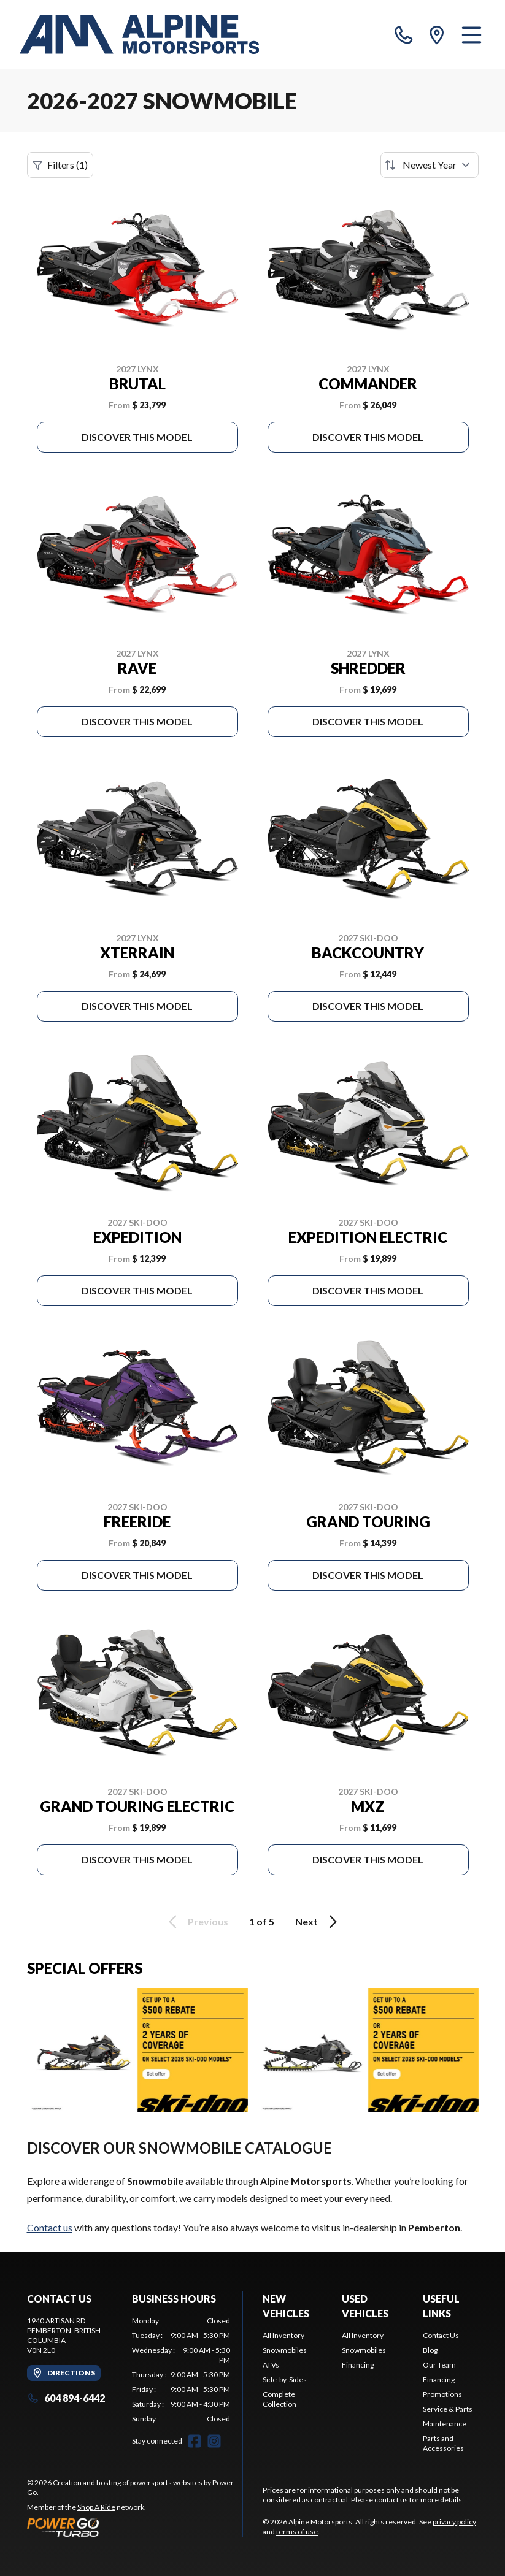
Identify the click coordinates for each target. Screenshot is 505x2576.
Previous (196, 1921)
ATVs (271, 2364)
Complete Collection (279, 2399)
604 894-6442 (66, 2398)
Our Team (439, 2364)
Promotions (442, 2394)
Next (318, 1921)
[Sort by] (429, 165)
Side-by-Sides (285, 2379)
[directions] (437, 34)
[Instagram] (214, 2441)
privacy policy (454, 2521)
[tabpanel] (181, 2370)
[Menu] (471, 34)
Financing (358, 2364)
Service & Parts (447, 2409)
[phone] (403, 34)
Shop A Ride (96, 2507)
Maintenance (444, 2423)
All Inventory (283, 2335)
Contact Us (441, 2335)
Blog (430, 2350)
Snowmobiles (285, 2350)
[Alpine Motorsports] (139, 34)
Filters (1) (60, 165)
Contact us (49, 2227)
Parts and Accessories (443, 2443)
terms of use (297, 2531)
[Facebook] (194, 2441)
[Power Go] (135, 2527)
